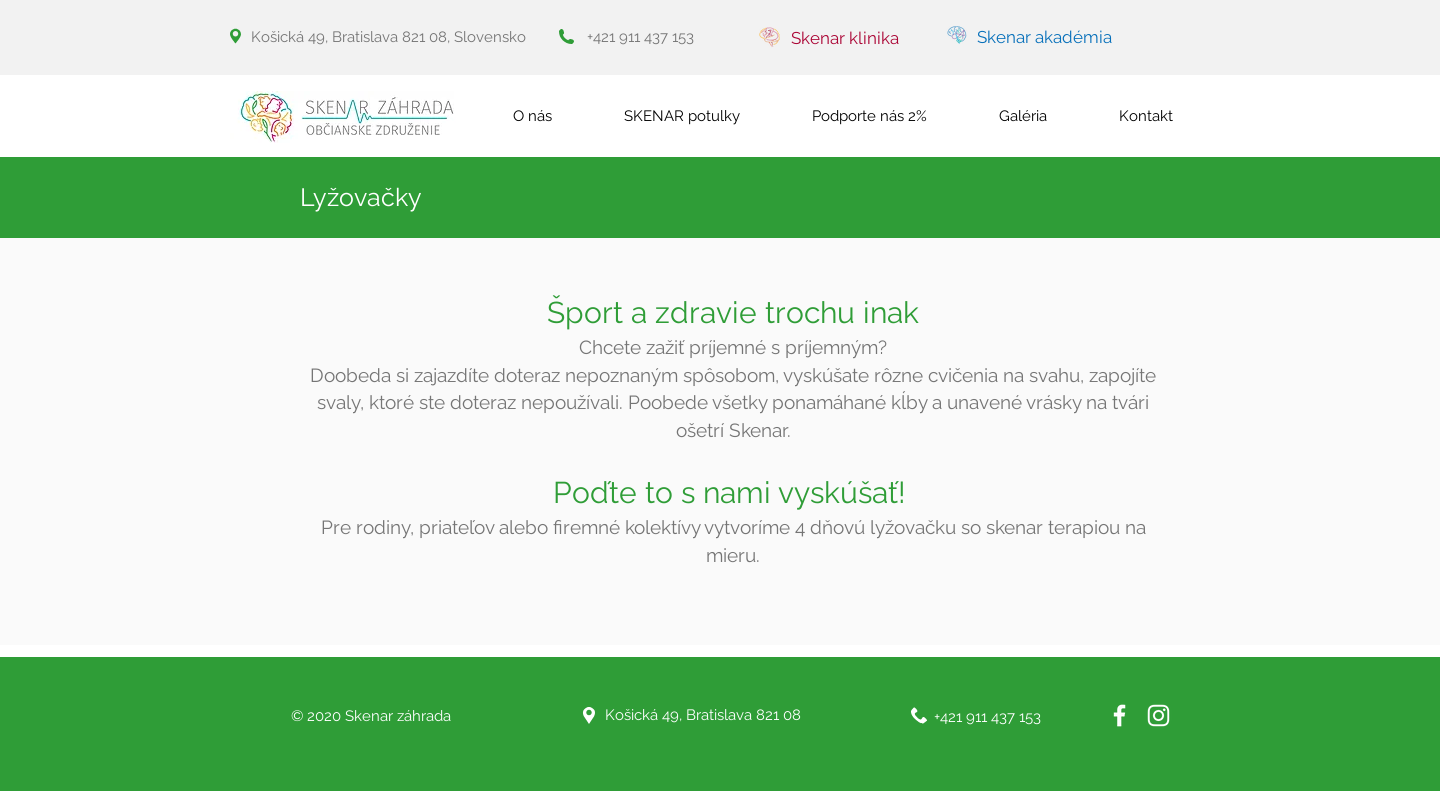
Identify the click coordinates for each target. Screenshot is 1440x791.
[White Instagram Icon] (1158, 715)
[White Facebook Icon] (1119, 715)
